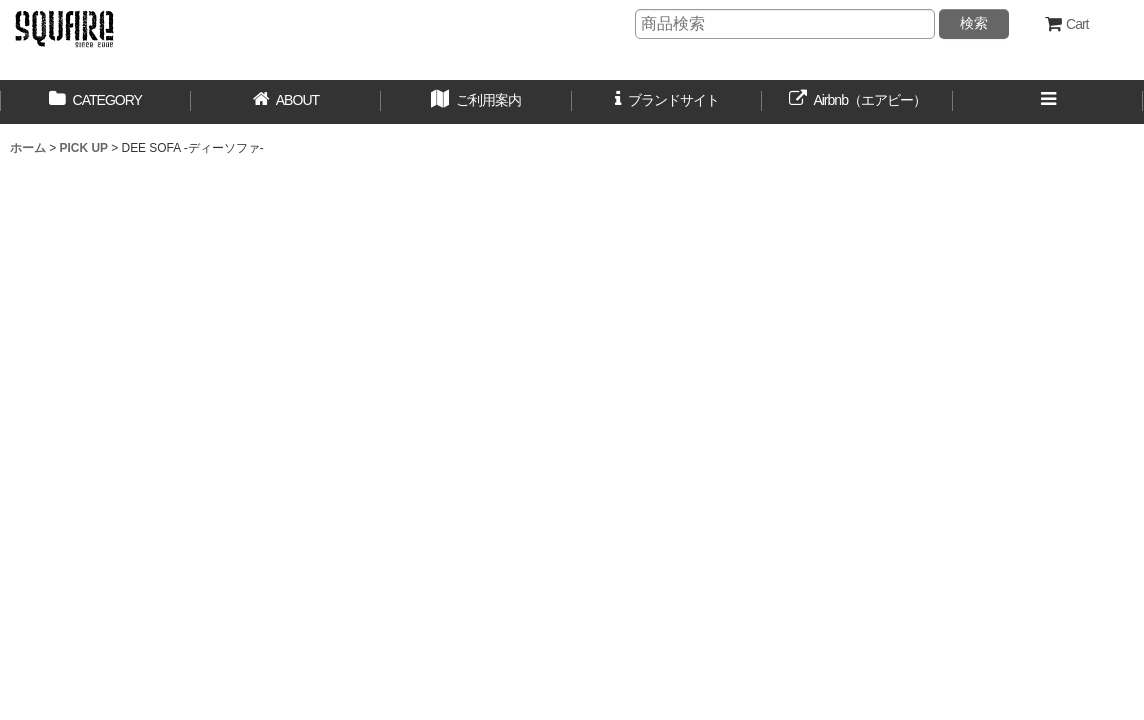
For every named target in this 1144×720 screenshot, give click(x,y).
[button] (476, 102)
